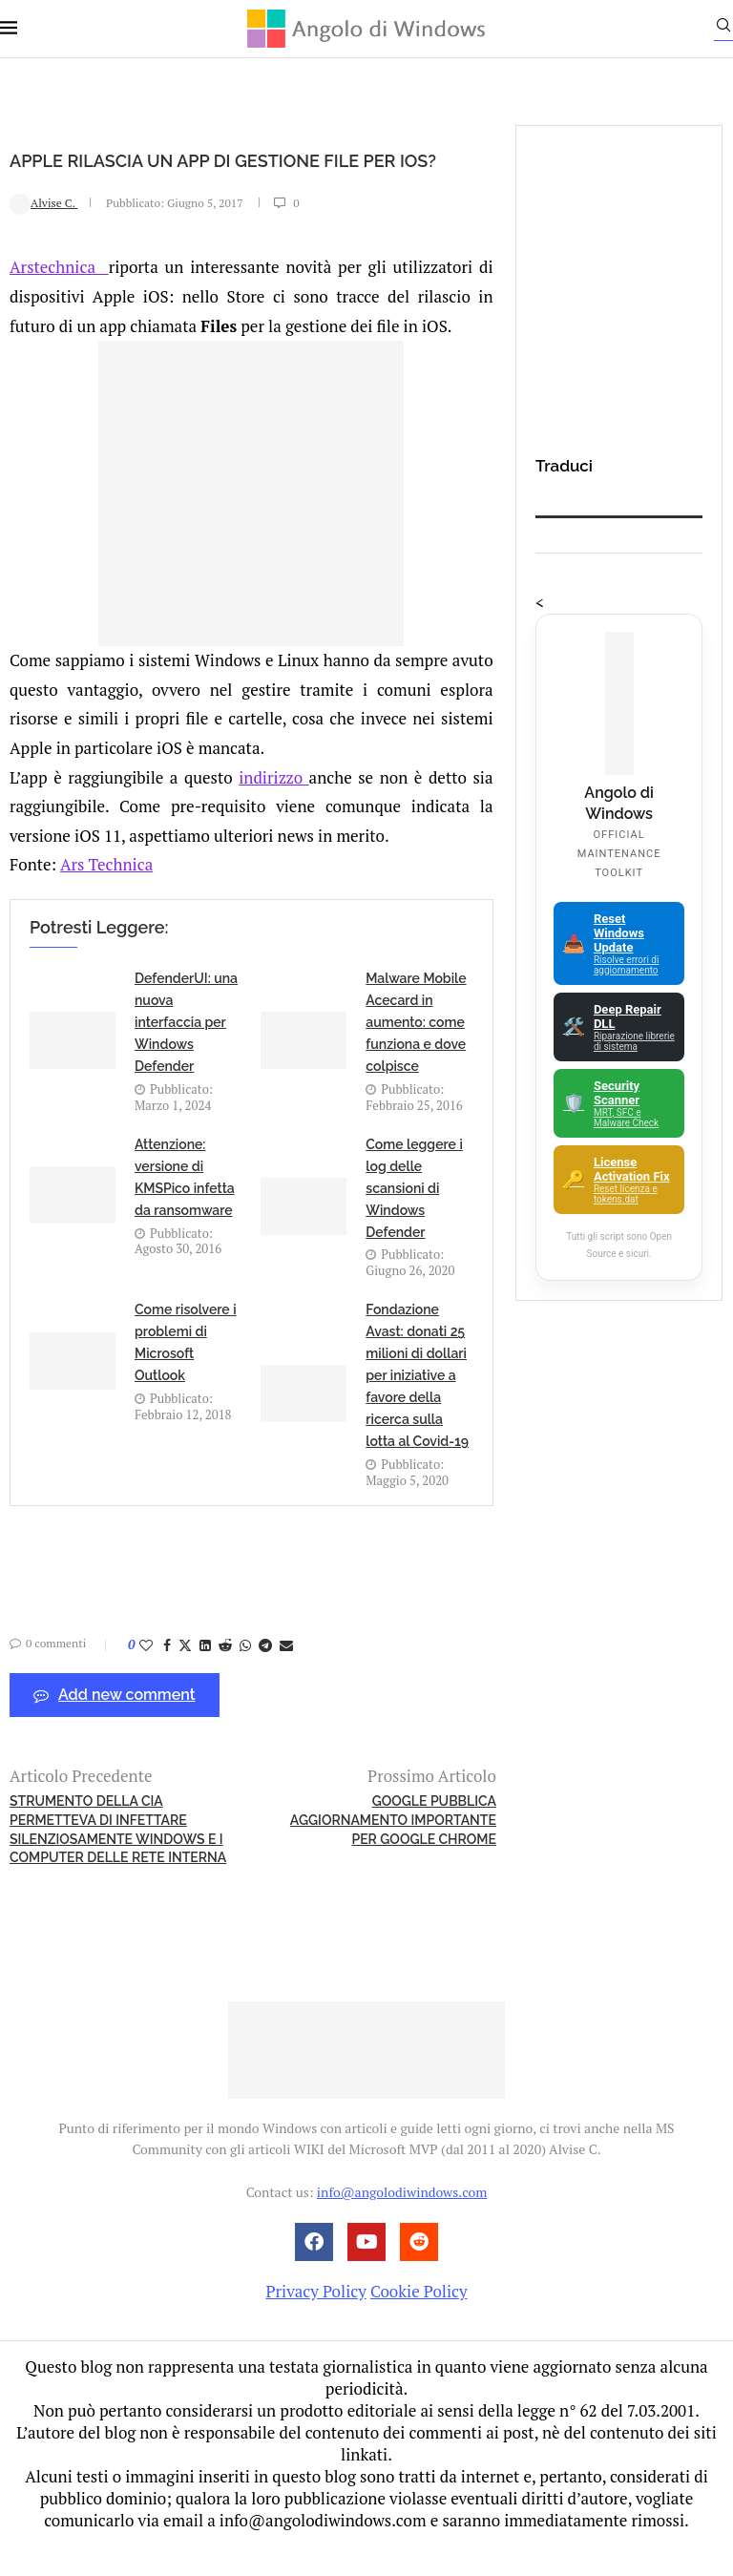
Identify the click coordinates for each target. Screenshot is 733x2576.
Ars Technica (106, 896)
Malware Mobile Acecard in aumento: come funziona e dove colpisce (416, 1053)
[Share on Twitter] (185, 1675)
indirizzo (273, 808)
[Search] (723, 29)
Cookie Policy (419, 2322)
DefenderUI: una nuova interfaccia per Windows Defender (186, 1053)
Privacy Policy (315, 2322)
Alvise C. (43, 234)
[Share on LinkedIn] (205, 1675)
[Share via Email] (286, 1675)
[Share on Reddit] (225, 1675)
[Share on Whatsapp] (245, 1675)
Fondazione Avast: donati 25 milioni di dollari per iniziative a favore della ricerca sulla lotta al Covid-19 (417, 1406)
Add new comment (114, 1727)
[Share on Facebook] (167, 1675)
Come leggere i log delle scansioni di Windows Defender (414, 1218)
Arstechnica (59, 298)
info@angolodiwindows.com (402, 2223)
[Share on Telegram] (265, 1675)
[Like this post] (146, 1675)
